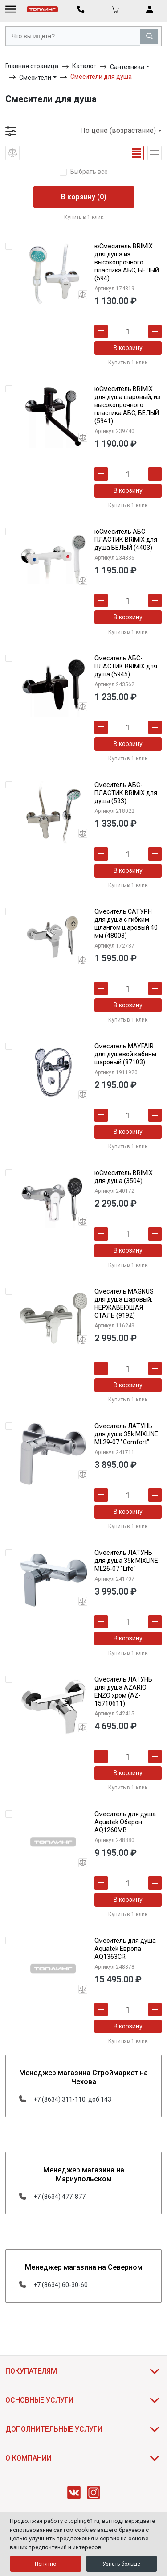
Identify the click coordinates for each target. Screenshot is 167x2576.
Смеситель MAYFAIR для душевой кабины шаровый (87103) (125, 1054)
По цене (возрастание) (121, 130)
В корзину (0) (83, 197)
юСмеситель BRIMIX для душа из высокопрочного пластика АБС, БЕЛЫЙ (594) (126, 262)
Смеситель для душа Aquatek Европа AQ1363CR (125, 1948)
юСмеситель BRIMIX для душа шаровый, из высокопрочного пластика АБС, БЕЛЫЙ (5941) (127, 405)
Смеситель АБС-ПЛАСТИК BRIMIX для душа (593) (125, 792)
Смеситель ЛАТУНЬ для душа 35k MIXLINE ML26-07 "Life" (126, 1560)
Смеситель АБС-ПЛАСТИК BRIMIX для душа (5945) (125, 666)
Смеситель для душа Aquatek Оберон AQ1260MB (125, 1822)
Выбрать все (89, 172)
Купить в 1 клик (83, 217)
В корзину (128, 347)
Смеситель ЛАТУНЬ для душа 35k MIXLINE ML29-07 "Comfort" (126, 1434)
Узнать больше (121, 2564)
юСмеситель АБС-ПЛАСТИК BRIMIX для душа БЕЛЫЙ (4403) (125, 539)
